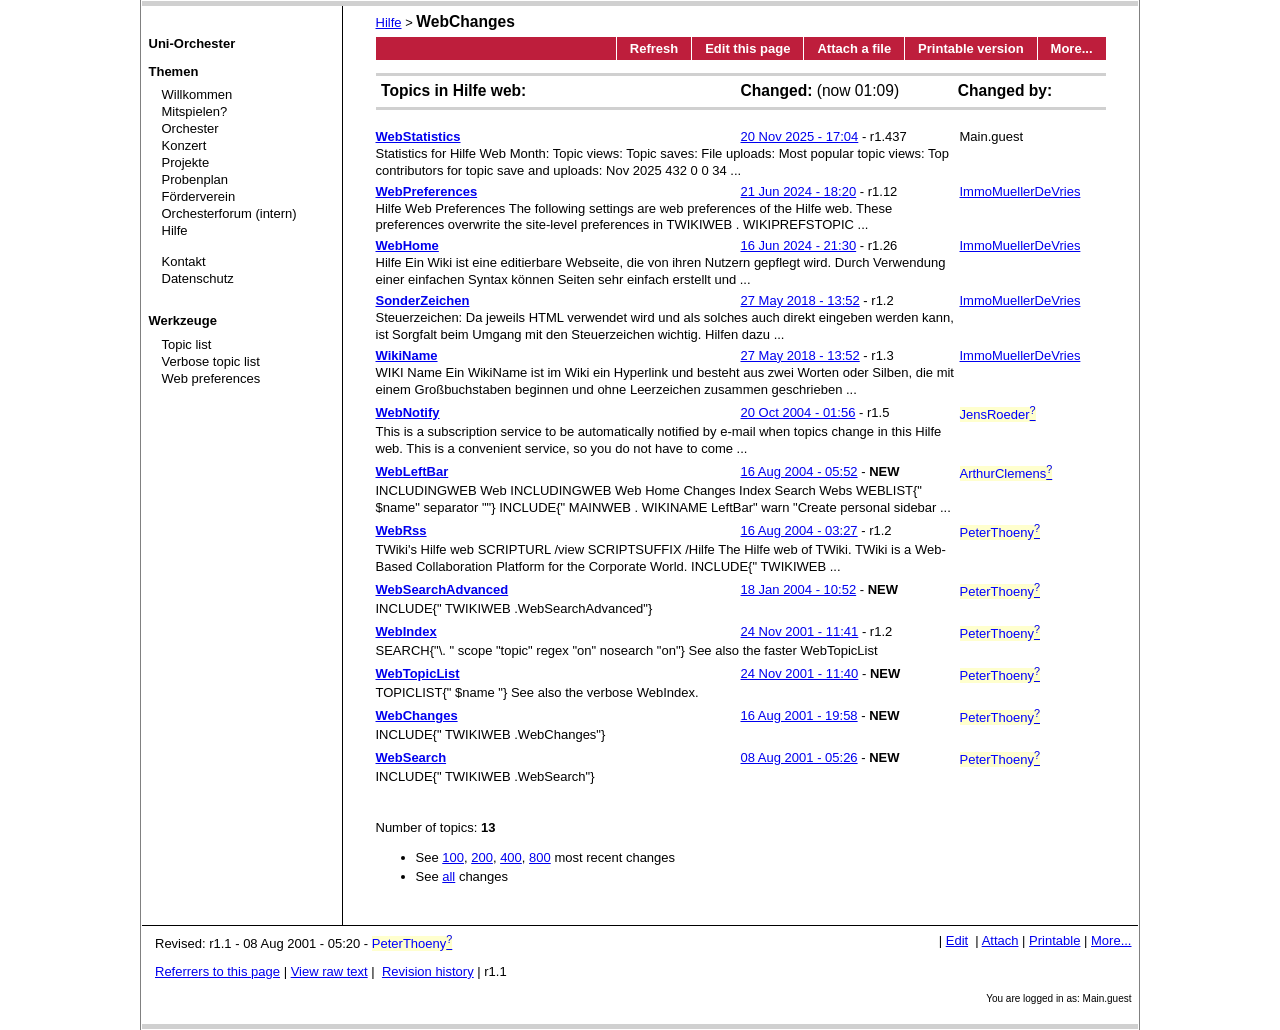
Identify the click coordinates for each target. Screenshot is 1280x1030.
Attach (1000, 940)
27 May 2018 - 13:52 (800, 300)
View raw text (329, 971)
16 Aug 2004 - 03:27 (799, 530)
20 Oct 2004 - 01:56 (798, 412)
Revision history (428, 971)
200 (482, 857)
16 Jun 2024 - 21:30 (799, 245)
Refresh (654, 48)
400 (511, 857)
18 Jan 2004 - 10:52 (799, 589)
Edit (957, 940)
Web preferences (211, 378)
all (448, 876)
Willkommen (197, 94)
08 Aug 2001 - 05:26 (799, 757)
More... (1072, 48)
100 (453, 857)
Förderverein (199, 196)
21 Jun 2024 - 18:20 (799, 191)
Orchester (190, 128)
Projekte (186, 162)
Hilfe (175, 230)
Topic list (187, 344)
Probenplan (195, 179)
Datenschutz (198, 278)
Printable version (970, 48)
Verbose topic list (211, 361)
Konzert (184, 145)
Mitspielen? (195, 111)
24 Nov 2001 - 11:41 (800, 631)
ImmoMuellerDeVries (1020, 191)
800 (540, 857)
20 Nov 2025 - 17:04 (800, 136)
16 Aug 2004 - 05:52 (799, 471)
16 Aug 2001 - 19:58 (799, 715)
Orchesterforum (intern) (229, 213)
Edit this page (747, 48)
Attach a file (854, 48)
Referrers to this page (217, 971)
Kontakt (184, 261)
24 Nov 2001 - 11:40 (800, 673)
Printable (1054, 940)
